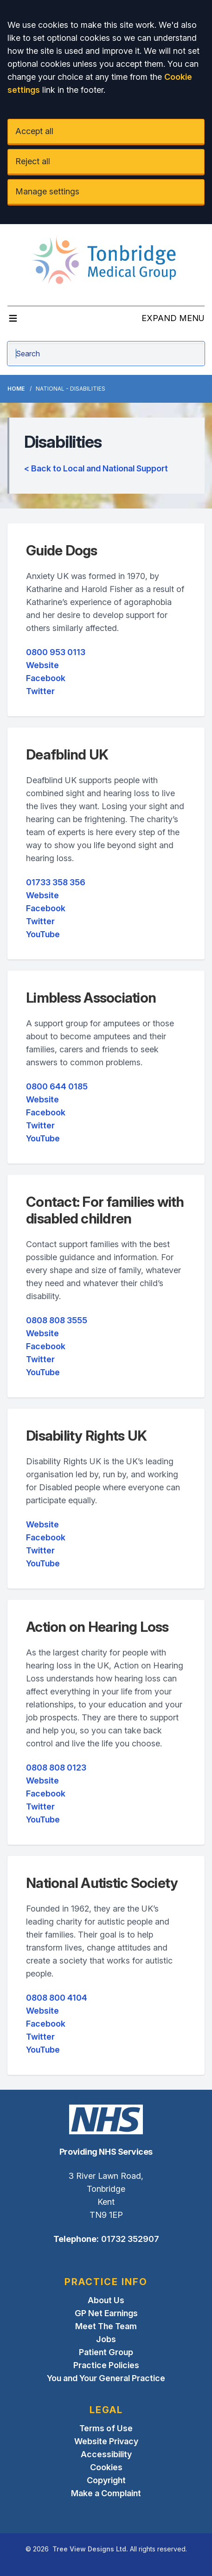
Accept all (34, 131)
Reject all (32, 161)
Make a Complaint (106, 2493)
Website (42, 665)
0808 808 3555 (56, 1320)
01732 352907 (130, 2239)
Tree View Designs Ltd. (90, 2549)
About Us (106, 2300)
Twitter (40, 691)
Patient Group (106, 2352)
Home (16, 388)
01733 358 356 (55, 882)
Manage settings (47, 191)
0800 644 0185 (57, 1086)
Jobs (106, 2339)
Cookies (106, 2467)
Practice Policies (106, 2365)
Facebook (45, 678)
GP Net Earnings (106, 2313)
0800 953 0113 (55, 652)
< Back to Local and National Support (96, 468)
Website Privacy (106, 2441)
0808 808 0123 (56, 1767)
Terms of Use (106, 2428)
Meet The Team (106, 2326)
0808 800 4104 (56, 1998)
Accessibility (106, 2454)
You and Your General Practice (106, 2378)
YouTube (43, 934)
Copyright (106, 2480)
